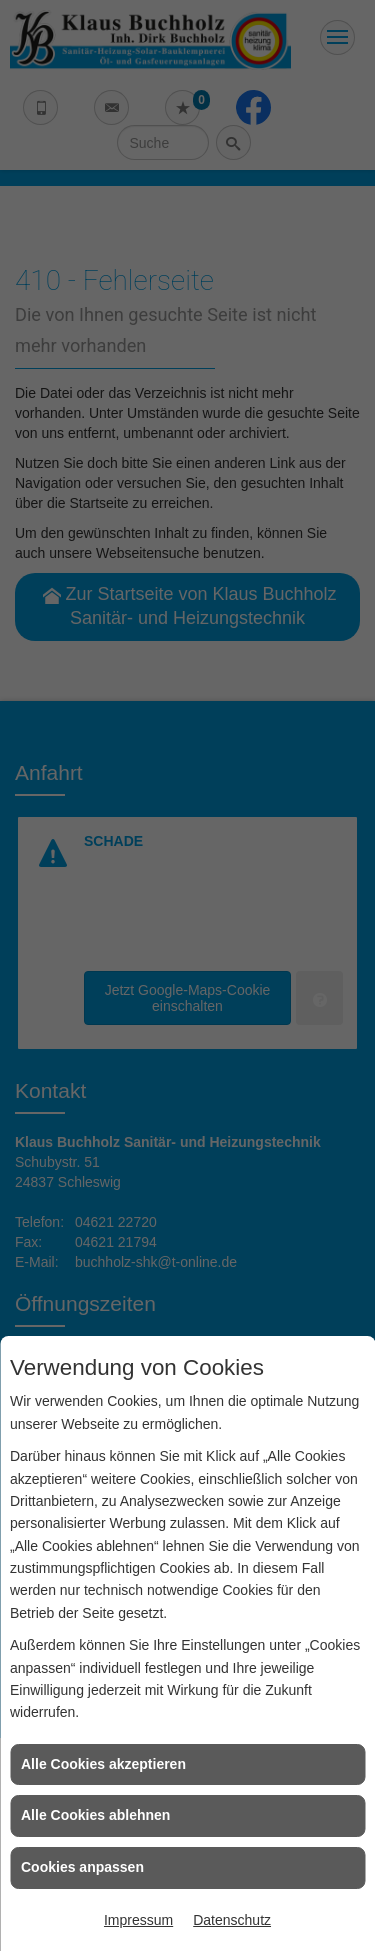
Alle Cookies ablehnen (95, 1815)
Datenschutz (232, 1920)
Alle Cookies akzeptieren (103, 1764)
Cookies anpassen (82, 1867)
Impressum (138, 1920)
